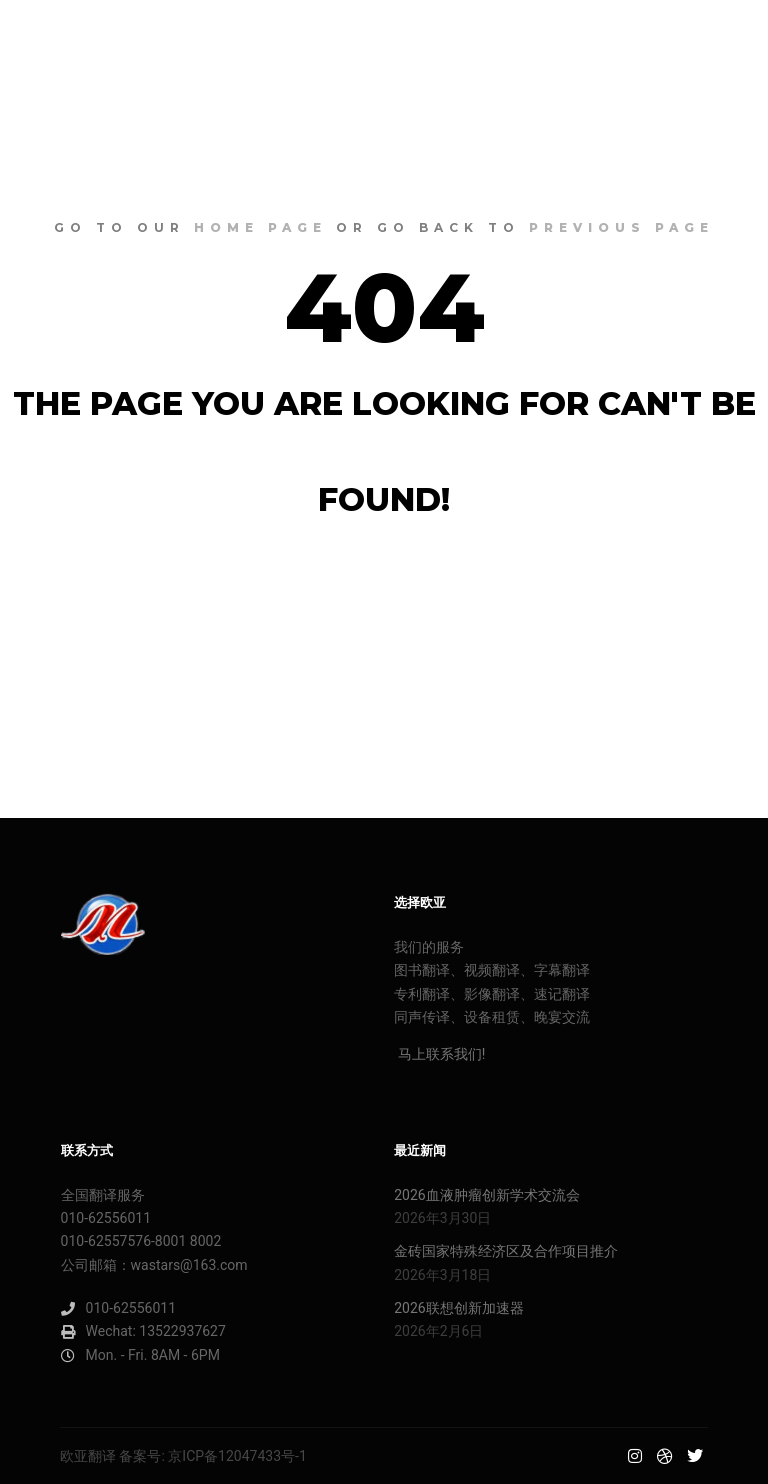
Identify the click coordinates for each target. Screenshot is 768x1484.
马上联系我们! (439, 1054)
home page (260, 227)
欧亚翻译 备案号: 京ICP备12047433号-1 (183, 1456)
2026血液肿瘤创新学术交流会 (486, 1195)
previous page (621, 227)
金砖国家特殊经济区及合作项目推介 (506, 1251)
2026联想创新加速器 (458, 1308)
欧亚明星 (90, 35)
